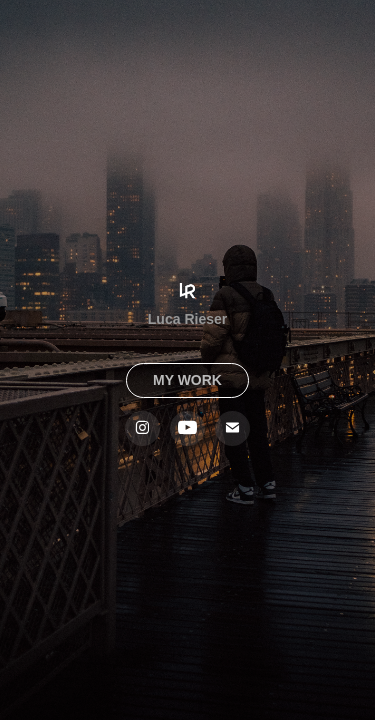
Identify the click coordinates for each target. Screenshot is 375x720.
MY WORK (187, 380)
